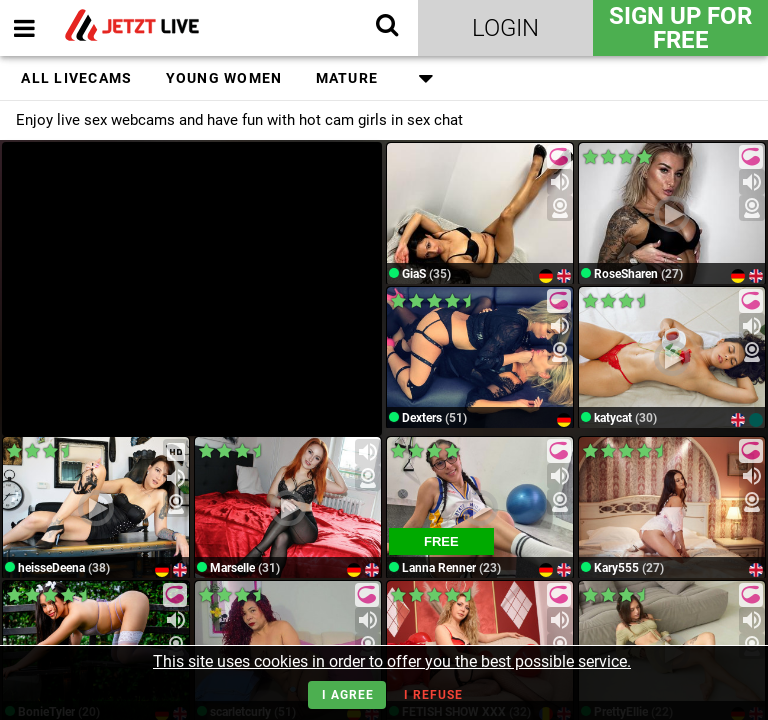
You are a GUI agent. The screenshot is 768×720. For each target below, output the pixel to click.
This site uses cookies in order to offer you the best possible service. (392, 661)
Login (505, 28)
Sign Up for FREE (680, 28)
